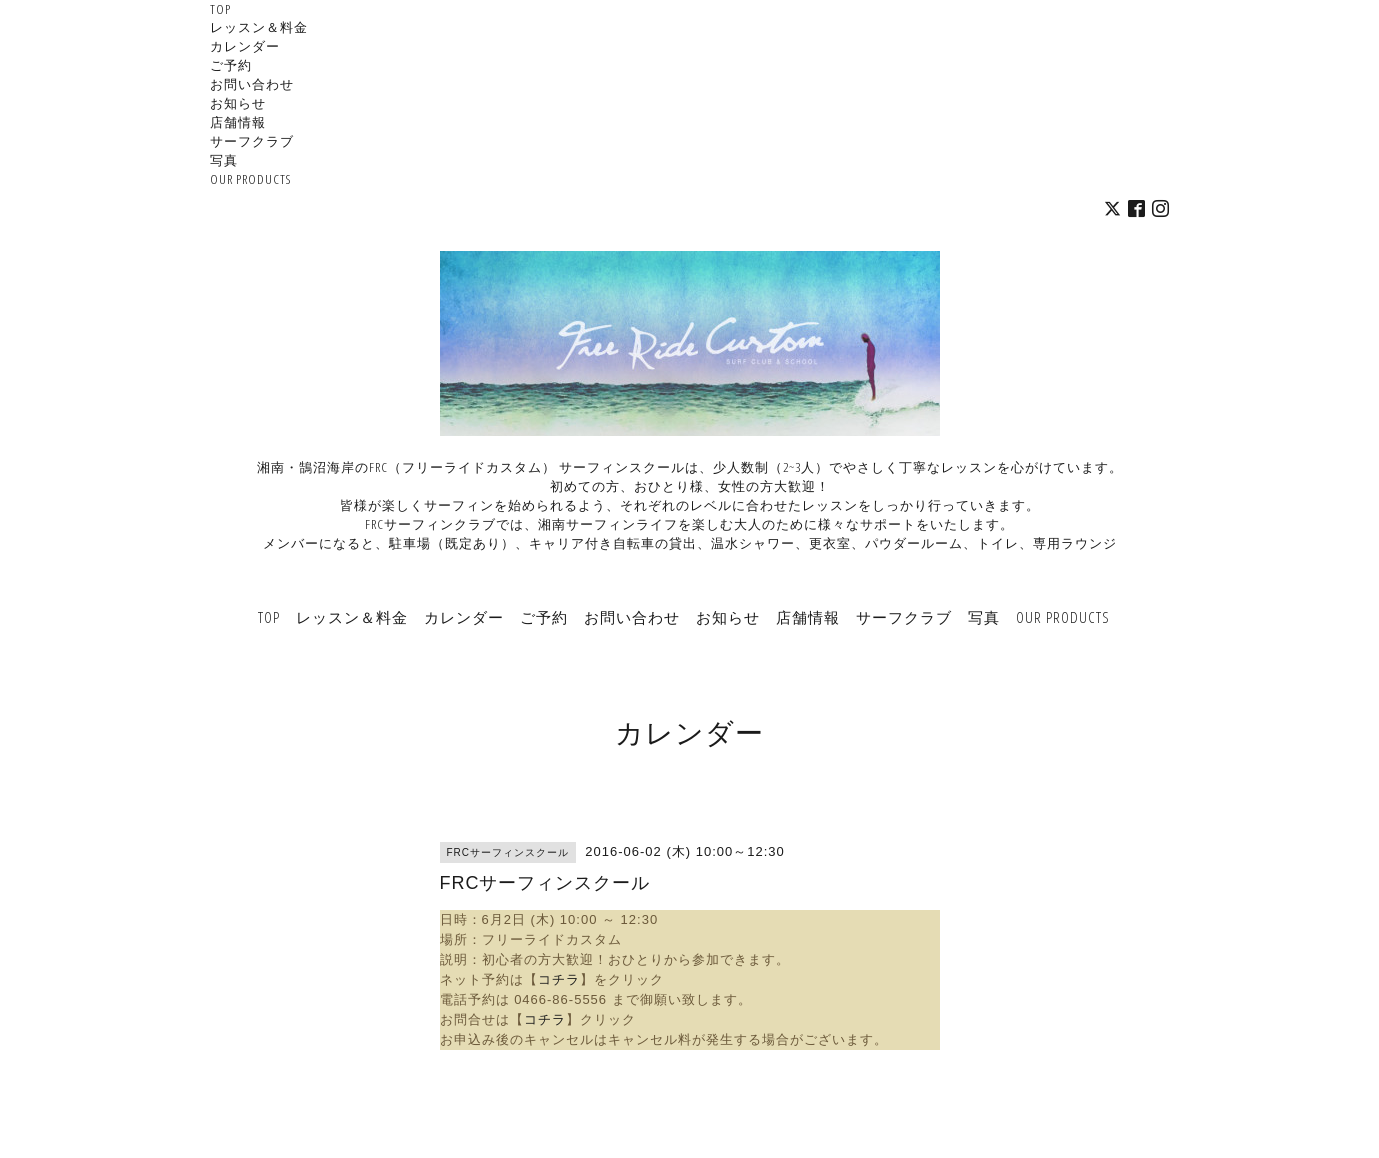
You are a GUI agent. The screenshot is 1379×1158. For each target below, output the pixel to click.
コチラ (559, 979)
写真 (224, 160)
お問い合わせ (252, 84)
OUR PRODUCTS (250, 179)
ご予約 (231, 65)
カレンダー (245, 46)
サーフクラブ (252, 141)
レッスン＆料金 (259, 27)
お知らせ (238, 103)
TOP (220, 9)
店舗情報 (238, 122)
